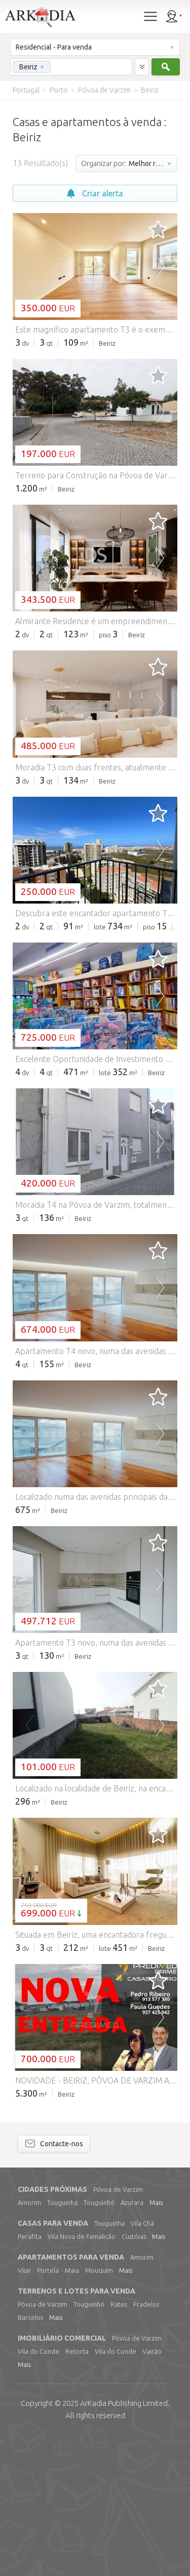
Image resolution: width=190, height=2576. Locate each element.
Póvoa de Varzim (118, 2328)
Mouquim (99, 2409)
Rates (118, 2443)
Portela (48, 2409)
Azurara (132, 2341)
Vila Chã (142, 2362)
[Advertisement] (95, 568)
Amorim (29, 2341)
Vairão (152, 2490)
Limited (124, 2542)
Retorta (77, 2490)
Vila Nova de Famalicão (82, 2375)
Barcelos (30, 2456)
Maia (72, 2409)
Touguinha (62, 2341)
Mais (156, 2341)
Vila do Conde (38, 2490)
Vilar (24, 2409)
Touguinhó (99, 2341)
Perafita (30, 2375)
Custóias (134, 2375)
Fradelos (146, 2443)
